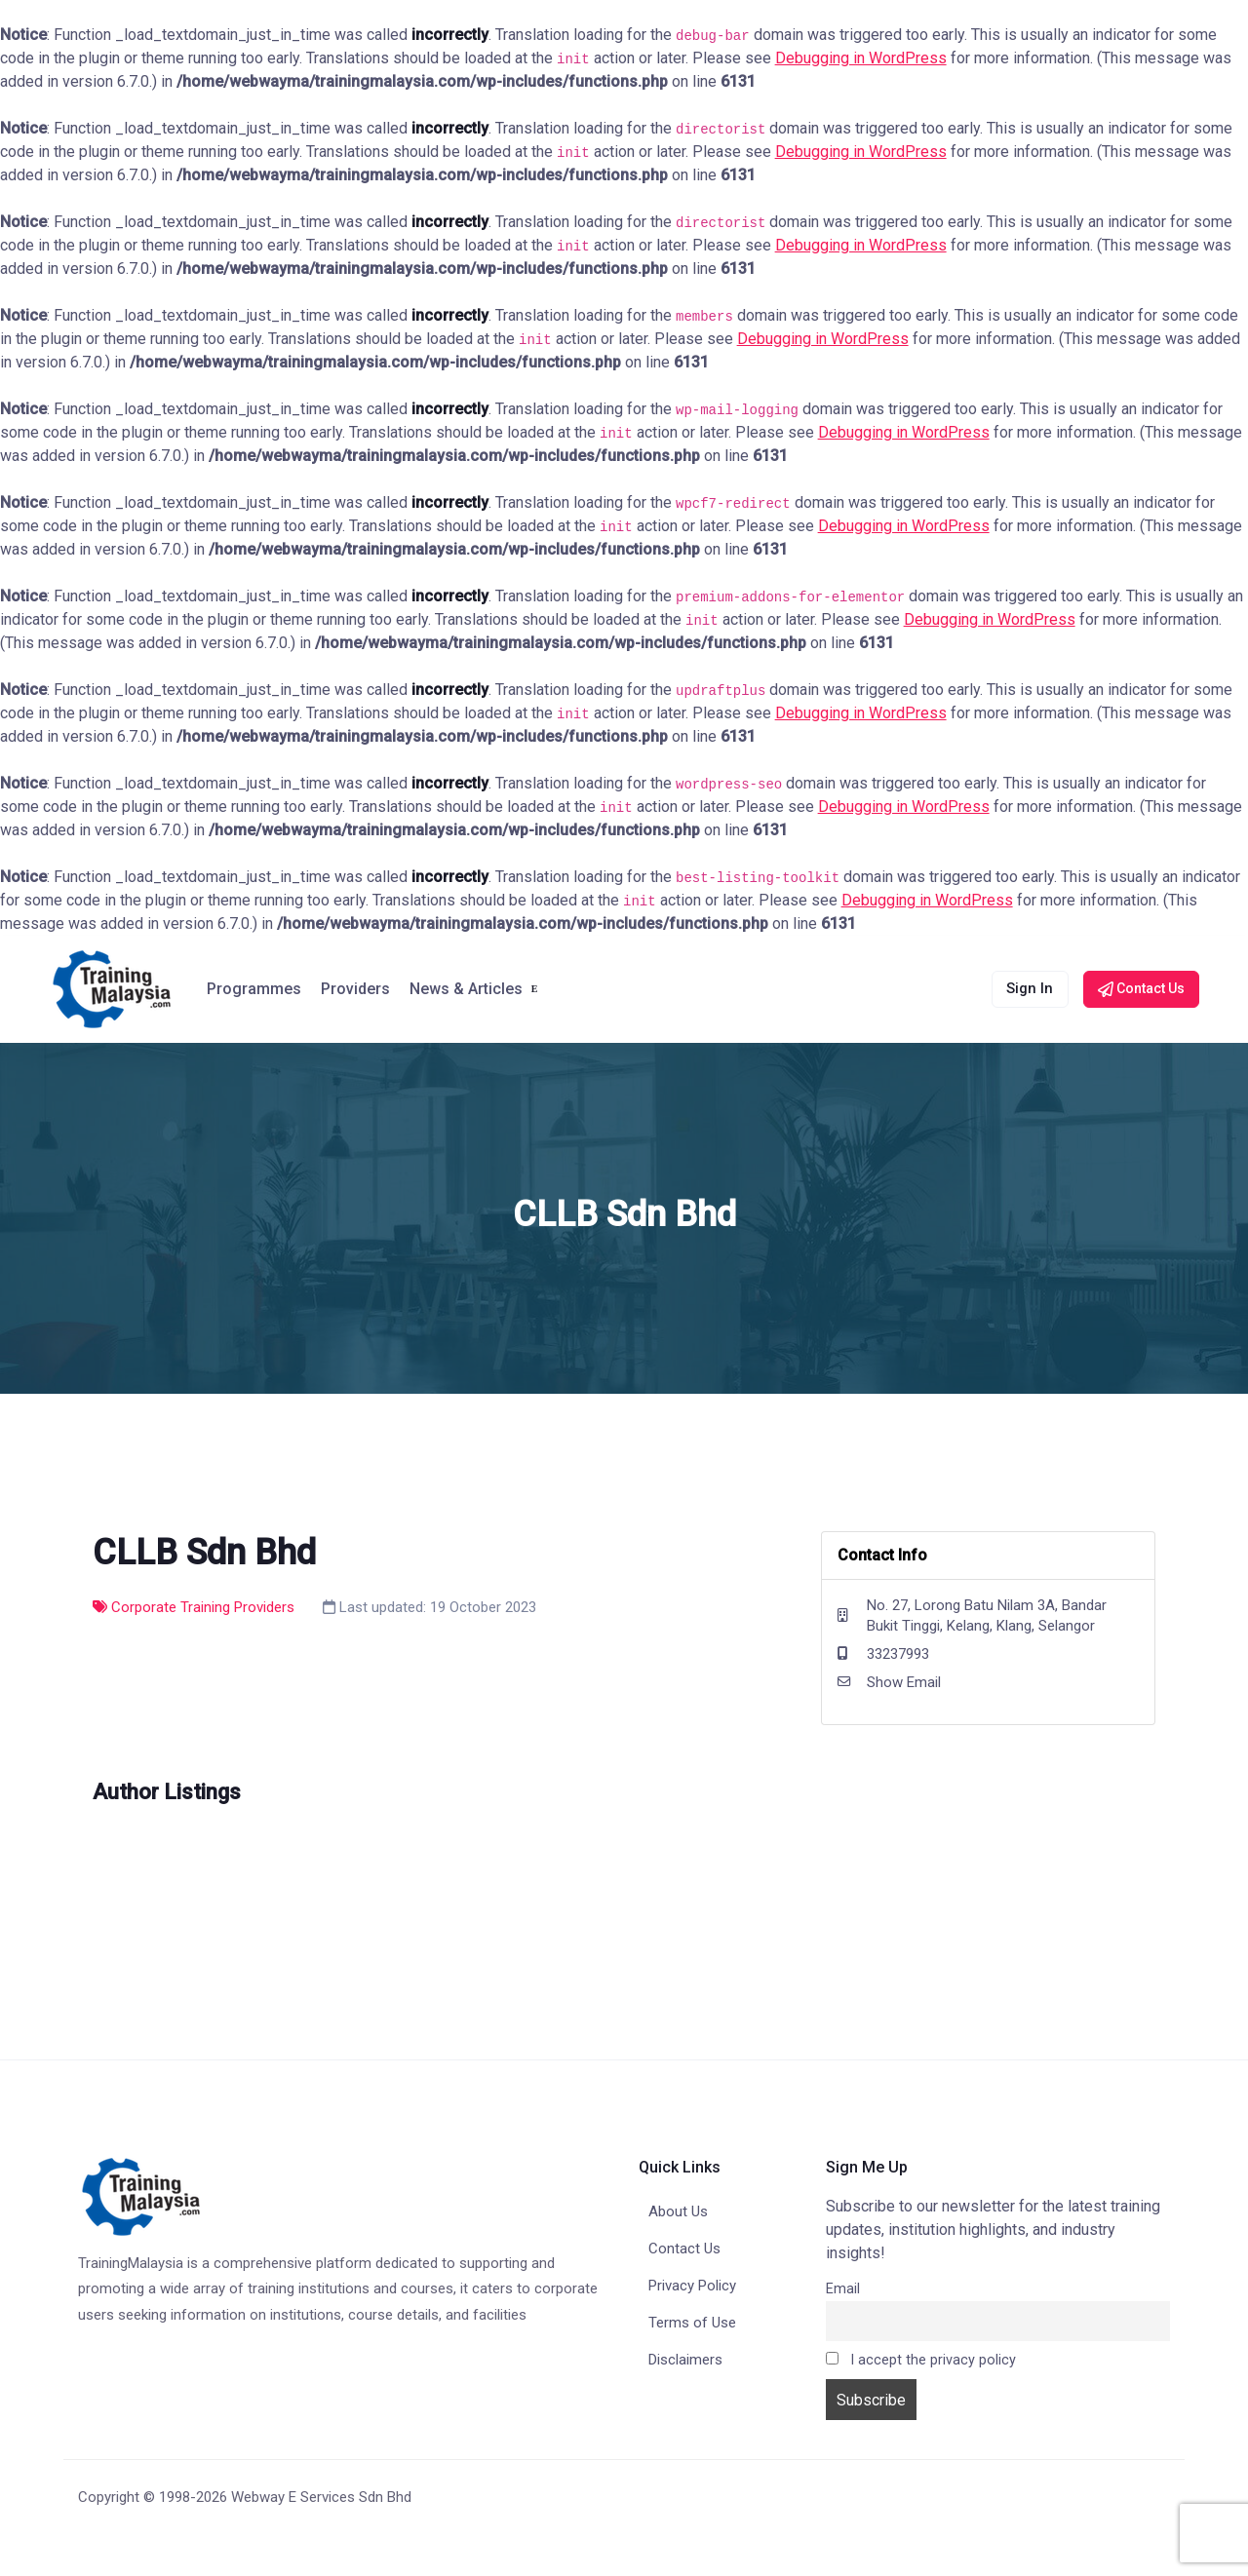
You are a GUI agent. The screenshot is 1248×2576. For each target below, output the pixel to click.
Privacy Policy (692, 2285)
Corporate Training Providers (193, 1607)
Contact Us (684, 2248)
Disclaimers (685, 2359)
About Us (678, 2211)
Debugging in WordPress (861, 58)
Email (843, 2289)
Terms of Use (692, 2322)
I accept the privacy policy (921, 2360)
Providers (355, 989)
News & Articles (466, 989)
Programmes (254, 989)
